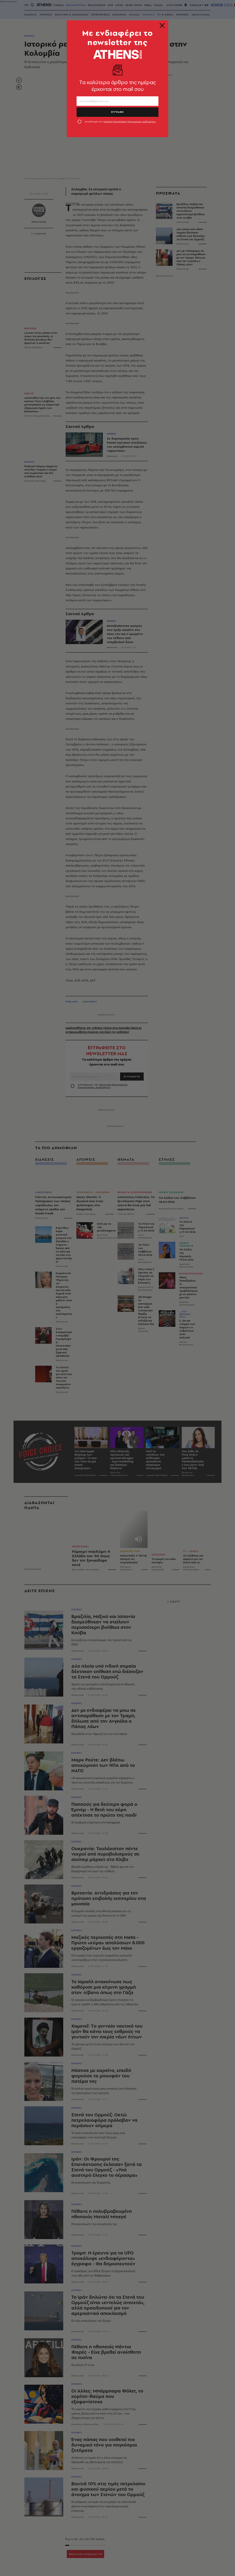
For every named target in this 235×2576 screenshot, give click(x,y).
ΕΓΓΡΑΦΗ (117, 111)
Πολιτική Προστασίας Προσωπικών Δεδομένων (129, 121)
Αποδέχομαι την (120, 121)
